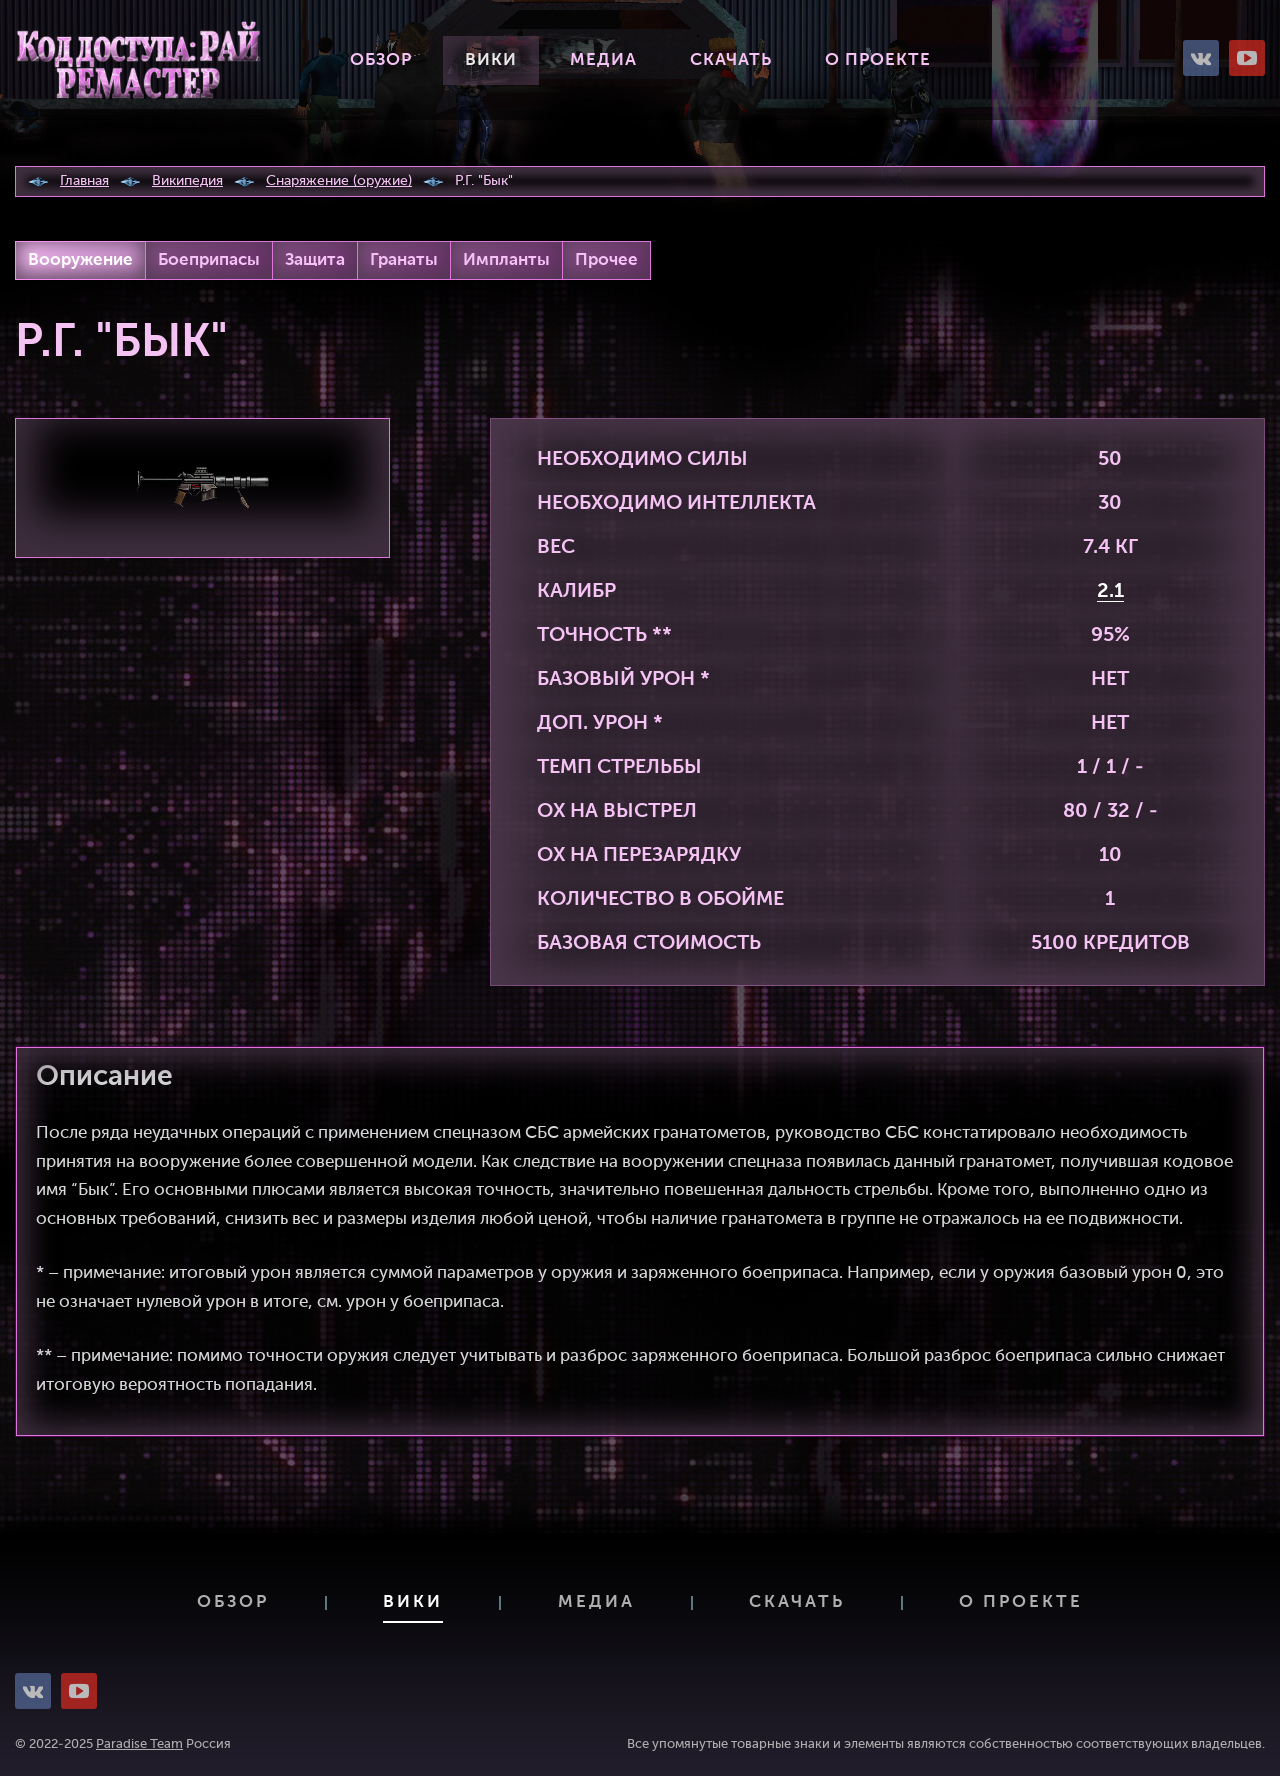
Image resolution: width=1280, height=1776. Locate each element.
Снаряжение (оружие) (339, 181)
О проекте (878, 60)
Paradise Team (139, 1744)
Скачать (731, 60)
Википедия (187, 181)
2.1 (1110, 592)
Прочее (606, 260)
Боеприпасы (209, 260)
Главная (84, 181)
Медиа (603, 60)
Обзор (381, 60)
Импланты (506, 260)
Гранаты (404, 260)
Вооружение (80, 260)
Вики (491, 60)
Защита (315, 260)
